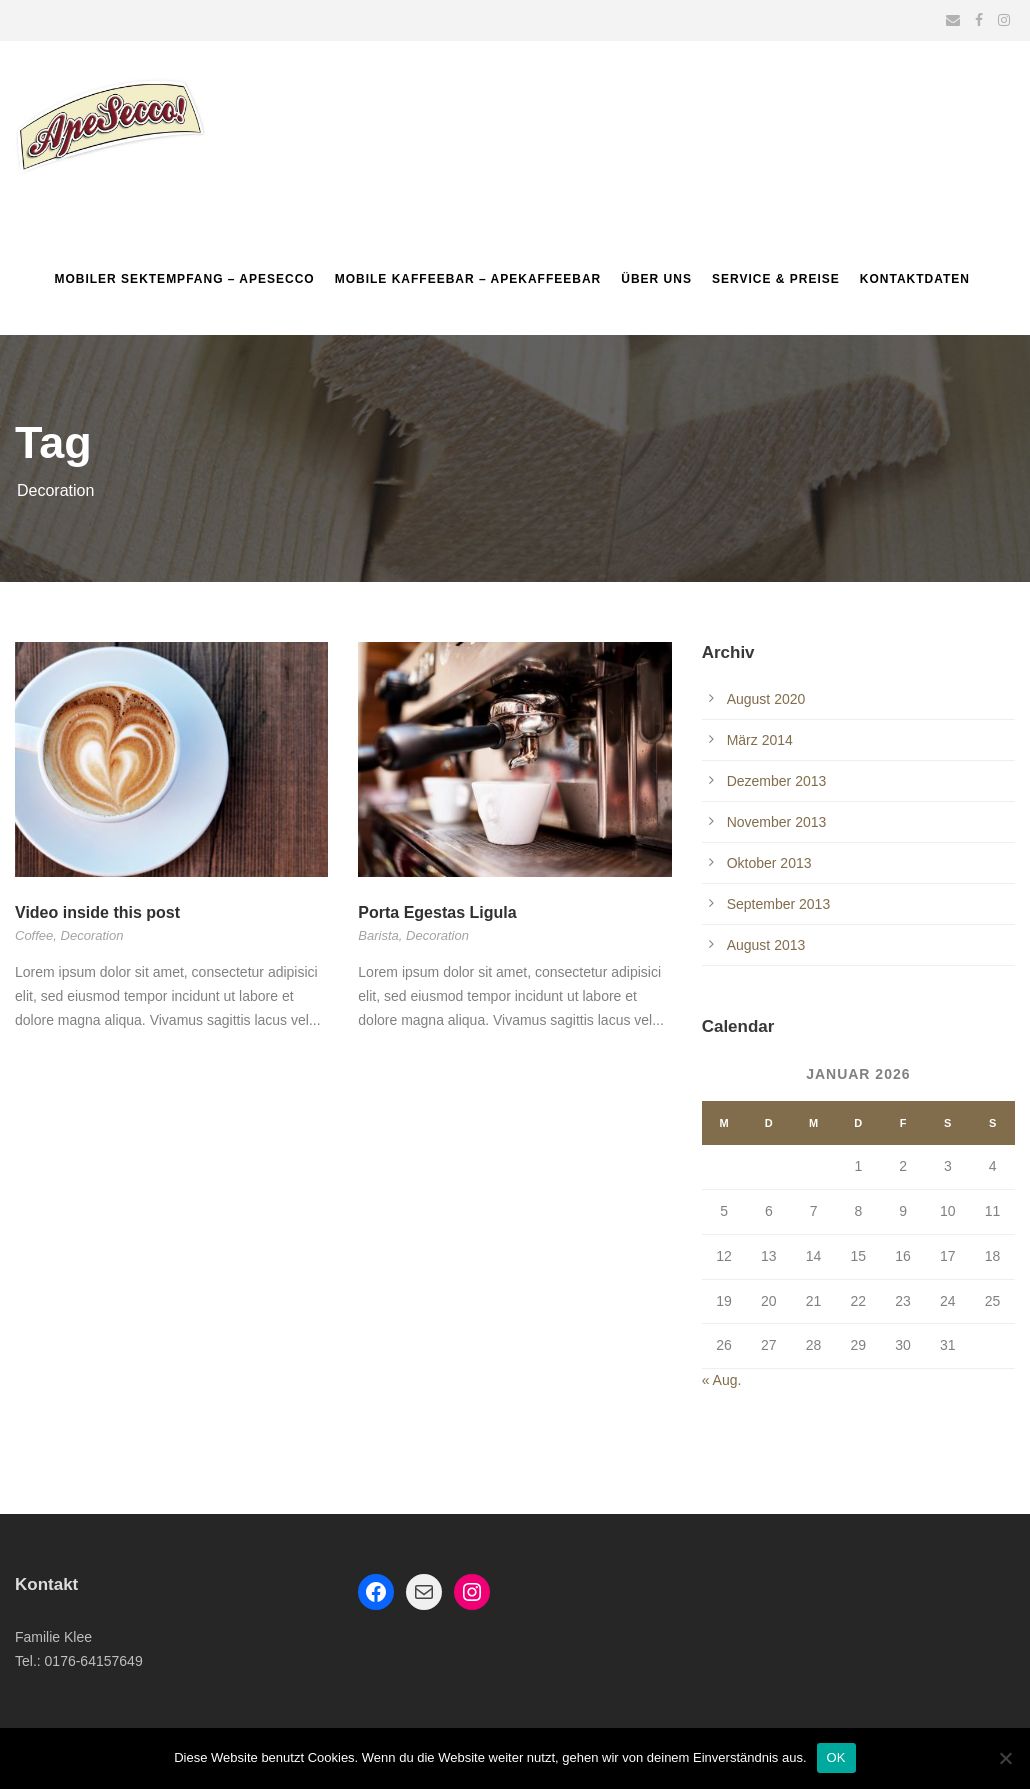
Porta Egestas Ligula (437, 912)
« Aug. (722, 1380)
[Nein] (1005, 1758)
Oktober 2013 (769, 863)
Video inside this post (97, 912)
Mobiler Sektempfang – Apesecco (184, 279)
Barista (378, 935)
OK (836, 1757)
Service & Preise (776, 279)
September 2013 (779, 904)
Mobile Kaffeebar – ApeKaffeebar (468, 279)
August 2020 (766, 699)
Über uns (656, 279)
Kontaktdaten (915, 279)
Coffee (34, 935)
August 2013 (766, 945)
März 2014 (760, 740)
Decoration (92, 935)
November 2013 (777, 822)
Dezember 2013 (777, 781)
